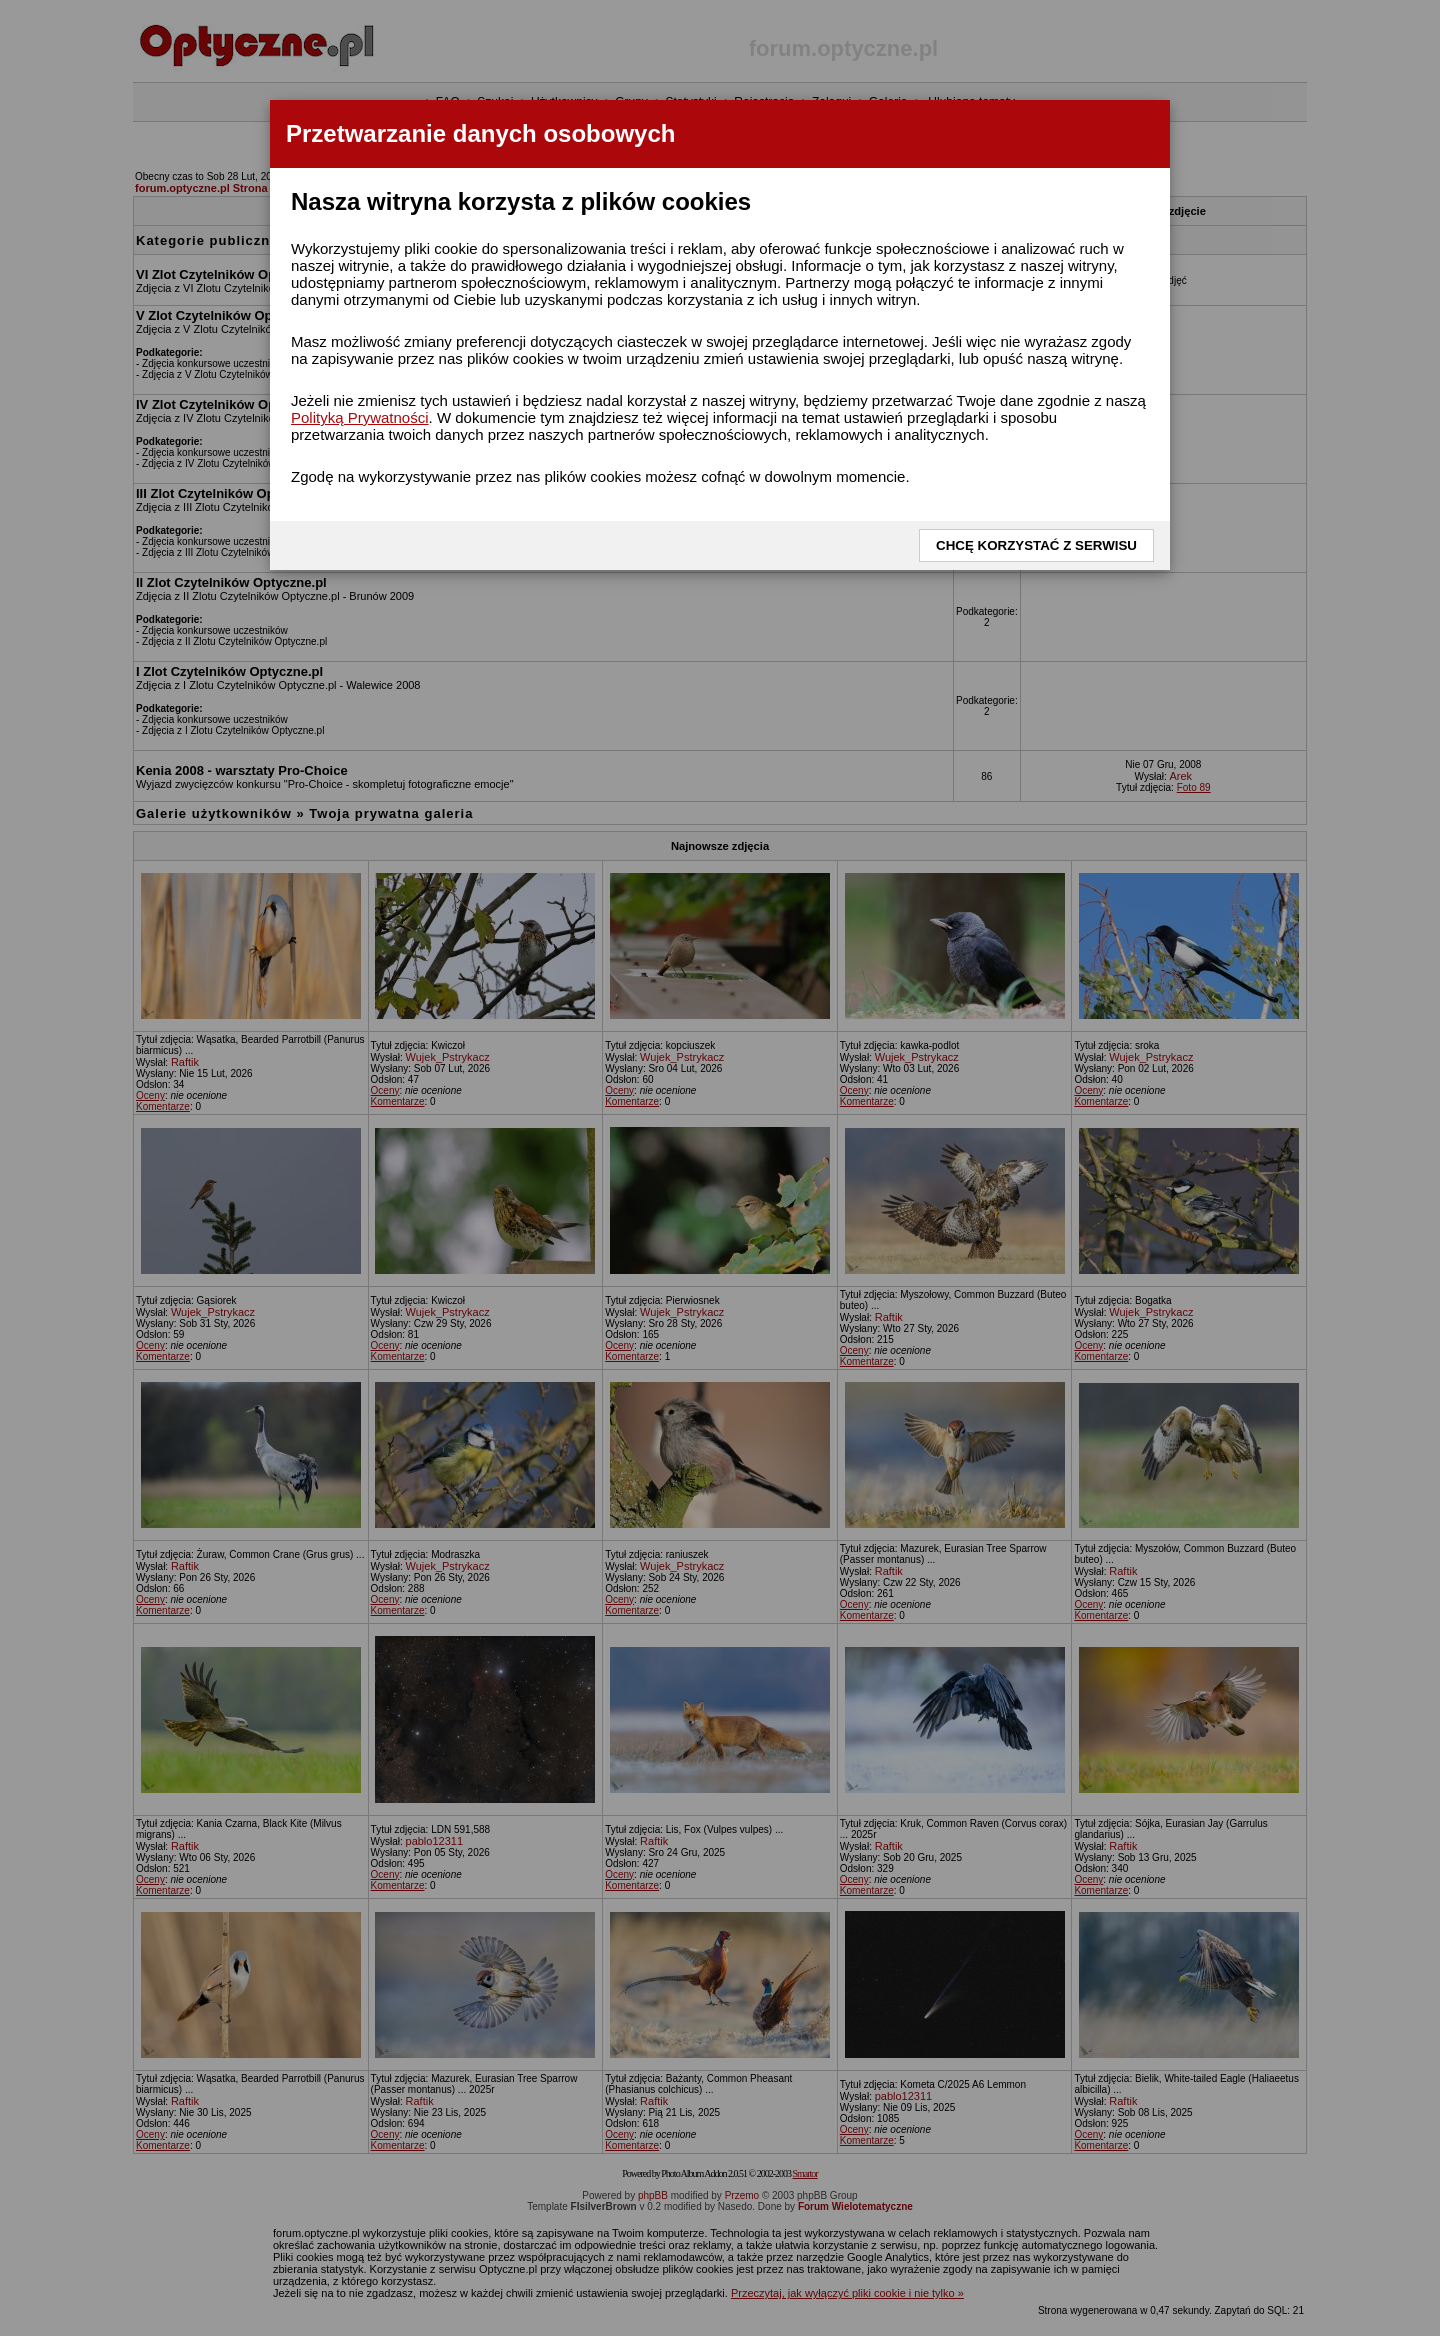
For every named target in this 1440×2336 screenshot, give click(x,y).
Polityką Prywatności (360, 417)
